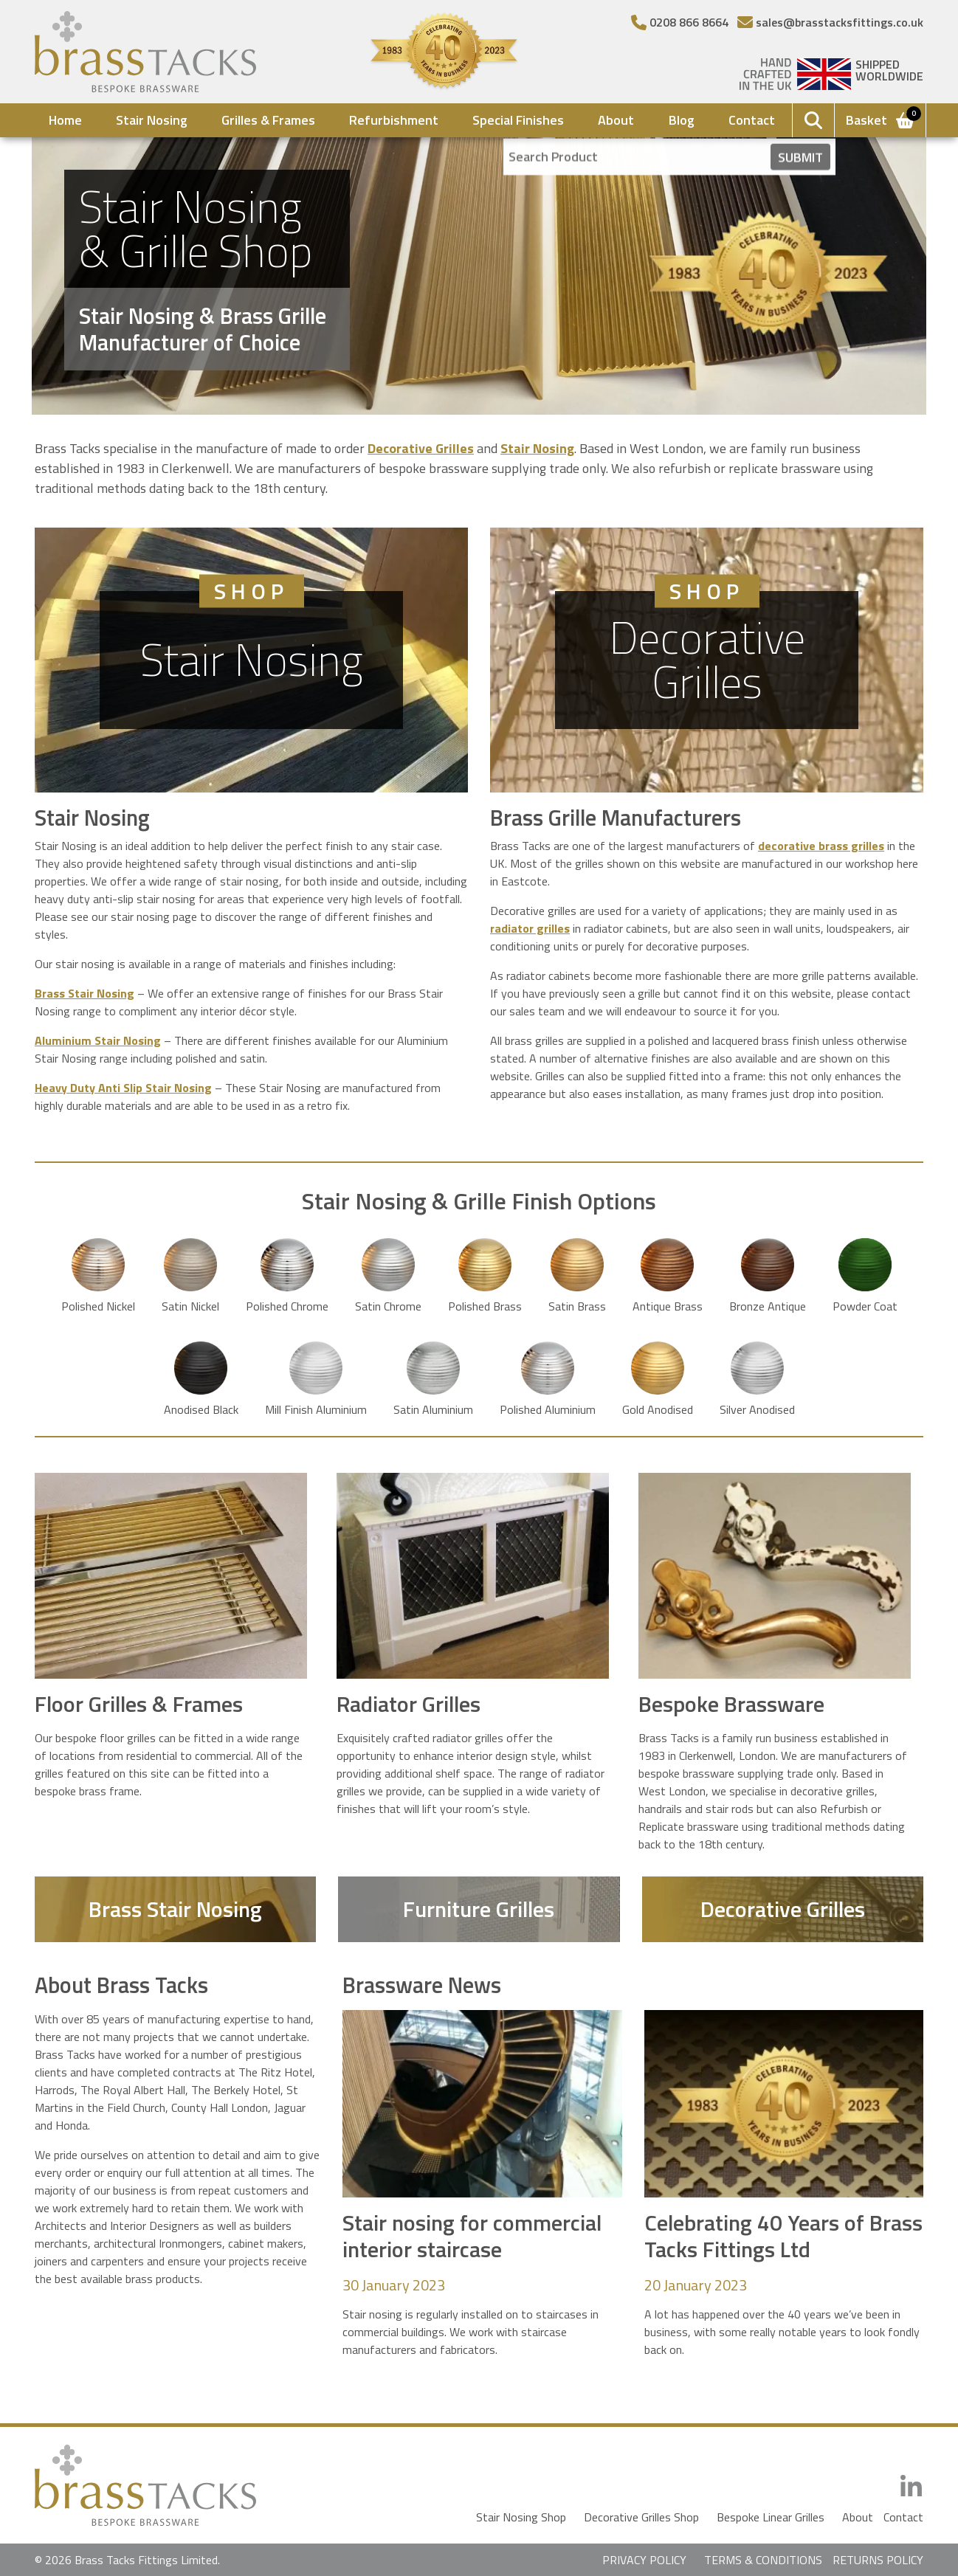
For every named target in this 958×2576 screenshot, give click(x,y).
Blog (682, 120)
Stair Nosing (151, 120)
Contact (751, 120)
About (616, 120)
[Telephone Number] (679, 22)
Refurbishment (393, 120)
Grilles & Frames (268, 120)
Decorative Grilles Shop (641, 2517)
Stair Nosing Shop (521, 2517)
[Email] (830, 22)
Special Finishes (518, 120)
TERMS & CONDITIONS (763, 2560)
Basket (881, 119)
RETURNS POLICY (878, 2560)
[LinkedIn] (911, 2487)
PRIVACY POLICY (644, 2560)
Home (65, 120)
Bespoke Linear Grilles (770, 2517)
